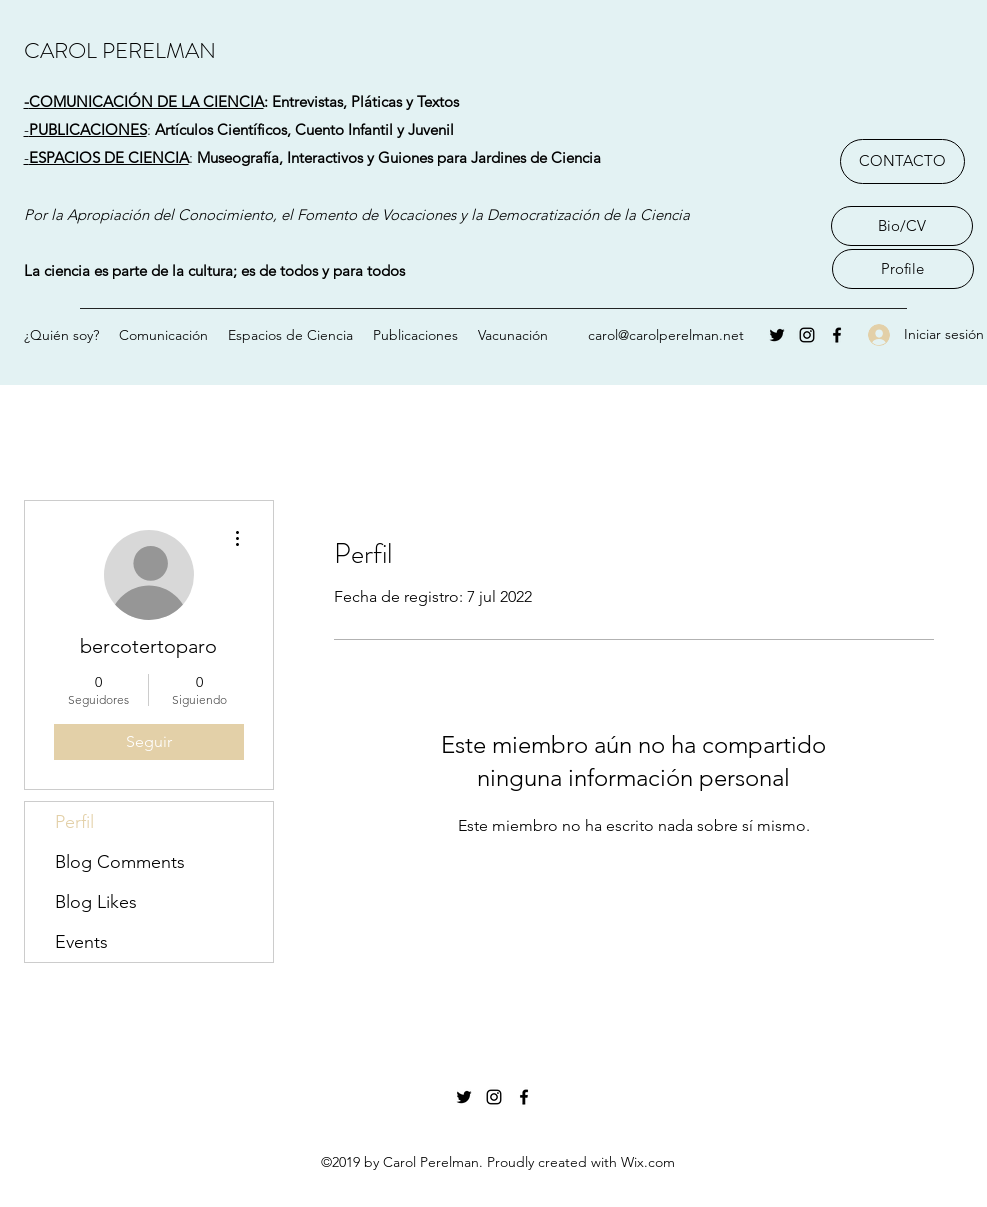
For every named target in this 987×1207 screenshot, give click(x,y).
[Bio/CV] (902, 226)
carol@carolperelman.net (666, 335)
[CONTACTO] (902, 161)
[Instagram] (807, 335)
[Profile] (903, 269)
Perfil (74, 822)
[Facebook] (837, 335)
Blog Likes (96, 902)
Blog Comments (120, 862)
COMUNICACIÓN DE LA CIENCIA (146, 101)
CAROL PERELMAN (120, 50)
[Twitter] (777, 335)
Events (81, 942)
